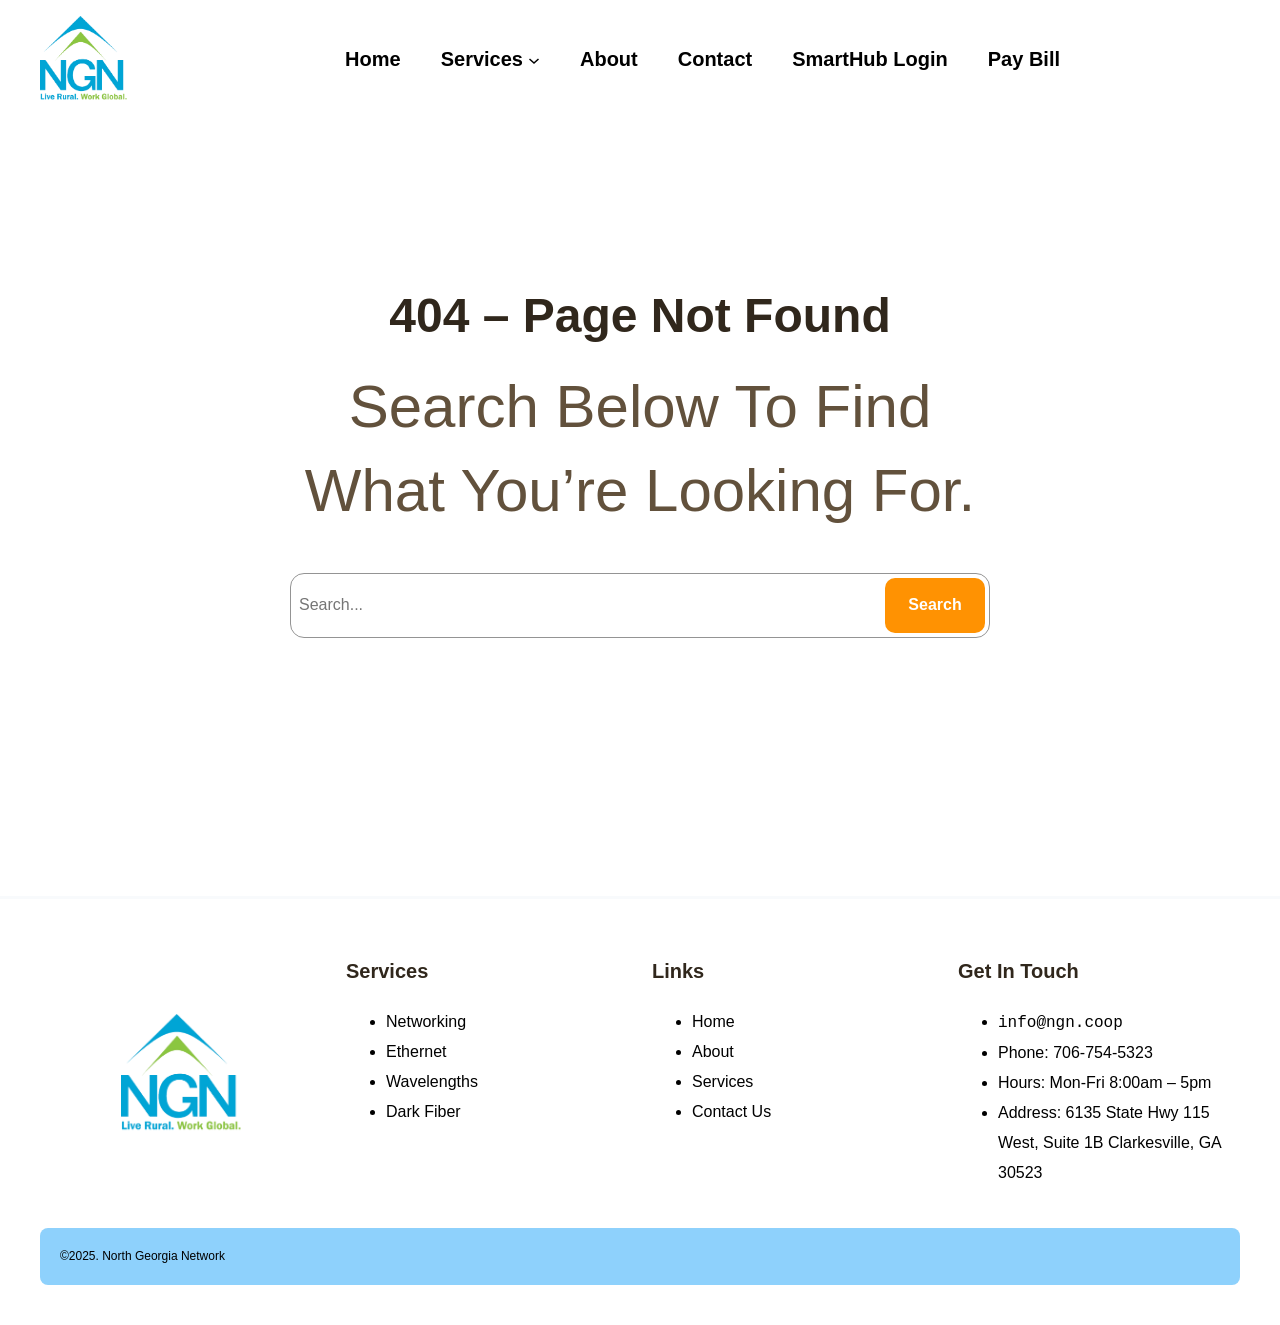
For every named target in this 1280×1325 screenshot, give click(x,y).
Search (934, 604)
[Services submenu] (534, 59)
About (713, 1051)
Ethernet (416, 1051)
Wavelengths (432, 1081)
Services (387, 971)
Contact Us (731, 1111)
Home (713, 1021)
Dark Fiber (423, 1111)
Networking (426, 1021)
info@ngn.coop (1060, 1022)
